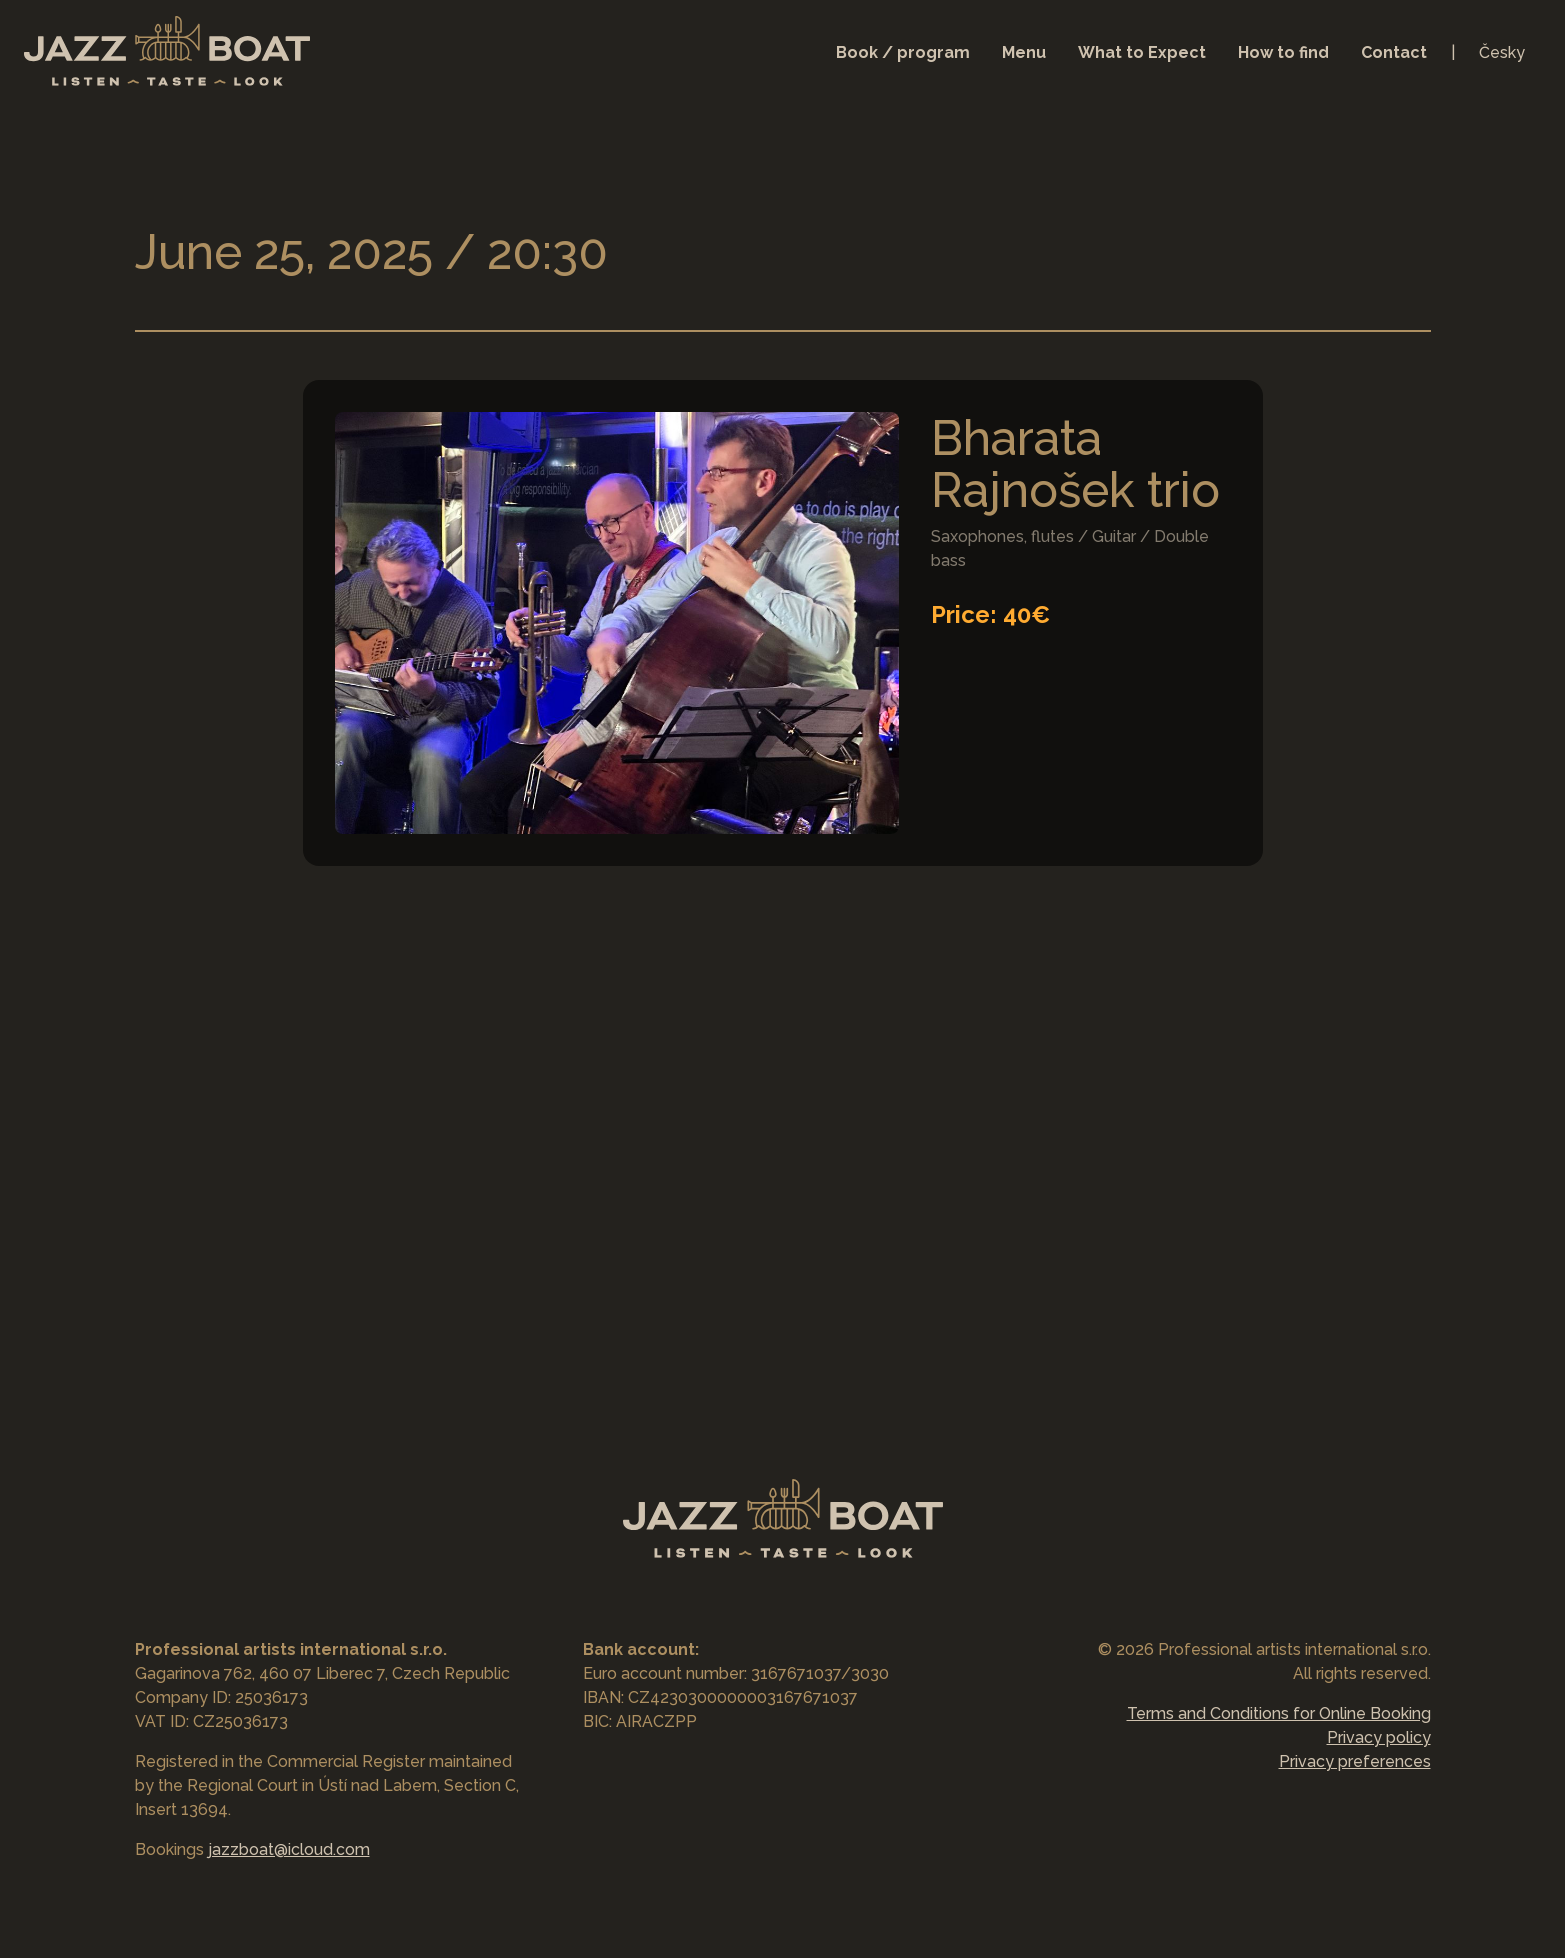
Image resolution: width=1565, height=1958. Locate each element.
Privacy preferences (1355, 1761)
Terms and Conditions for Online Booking (1279, 1713)
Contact (1394, 52)
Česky (1502, 52)
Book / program (903, 52)
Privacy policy (1379, 1737)
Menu (1024, 52)
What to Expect (1142, 52)
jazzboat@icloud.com (289, 1849)
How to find (1283, 52)
